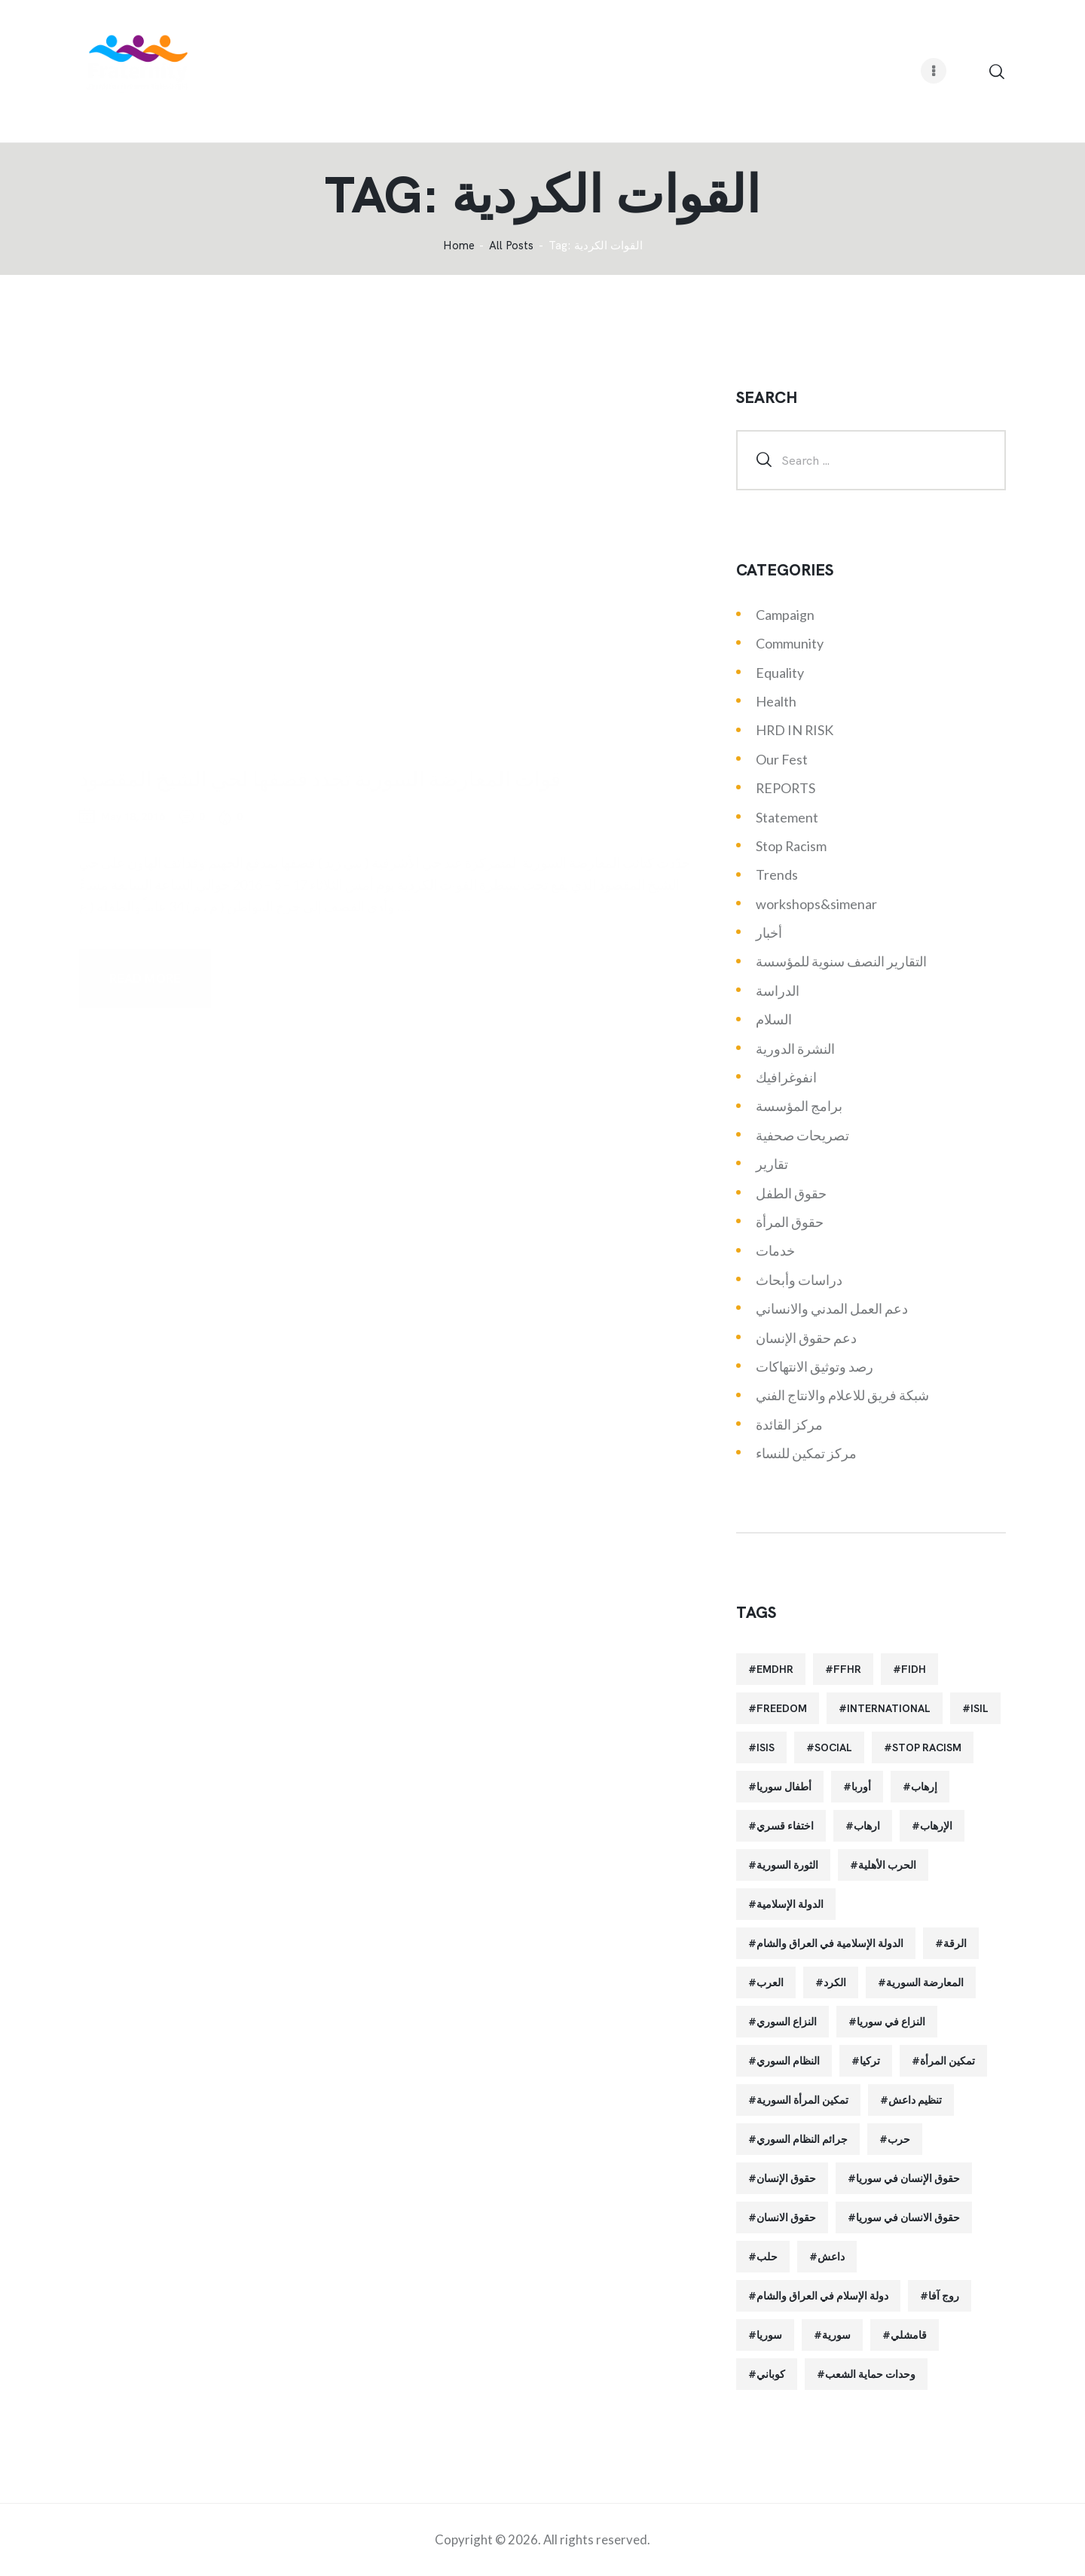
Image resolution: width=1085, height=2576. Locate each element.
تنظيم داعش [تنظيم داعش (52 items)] (915, 2100)
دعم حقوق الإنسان (806, 1337)
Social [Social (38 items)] (833, 1747)
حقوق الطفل (791, 1193)
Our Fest (782, 759)
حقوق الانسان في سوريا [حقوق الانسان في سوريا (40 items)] (908, 2217)
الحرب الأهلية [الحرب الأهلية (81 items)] (887, 1865)
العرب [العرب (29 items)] (770, 1982)
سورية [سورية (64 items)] (836, 2335)
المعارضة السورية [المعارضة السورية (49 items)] (925, 1982)
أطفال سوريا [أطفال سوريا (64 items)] (783, 1786)
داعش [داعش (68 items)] (831, 2256)
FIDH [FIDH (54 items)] (913, 1669)
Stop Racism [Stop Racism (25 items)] (926, 1747)
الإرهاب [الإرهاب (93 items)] (936, 1826)
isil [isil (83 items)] (979, 1708)
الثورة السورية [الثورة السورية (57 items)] (787, 1865)
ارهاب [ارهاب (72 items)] (867, 1826)
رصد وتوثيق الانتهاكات (814, 1366)
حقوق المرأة (790, 1221)
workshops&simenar (816, 904)
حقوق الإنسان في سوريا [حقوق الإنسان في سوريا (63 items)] (908, 2178)
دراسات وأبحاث (799, 1279)
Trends (777, 874)
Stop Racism (791, 846)
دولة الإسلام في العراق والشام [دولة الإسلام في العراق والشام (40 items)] (822, 2296)
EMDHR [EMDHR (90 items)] (774, 1669)
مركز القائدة (789, 1424)
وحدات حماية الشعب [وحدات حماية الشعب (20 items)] (870, 2374)
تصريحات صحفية (802, 1135)
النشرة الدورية (795, 1048)
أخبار (769, 932)
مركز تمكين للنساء (806, 1453)
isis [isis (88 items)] (765, 1747)
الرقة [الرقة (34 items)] (955, 1943)
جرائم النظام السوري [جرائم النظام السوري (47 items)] (802, 2139)
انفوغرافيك (786, 1077)
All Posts (511, 245)
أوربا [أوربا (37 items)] (861, 1786)
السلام (774, 1019)
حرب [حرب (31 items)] (899, 2139)
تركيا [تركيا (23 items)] (870, 2061)
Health (776, 701)
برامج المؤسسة (799, 1105)
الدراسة (777, 990)
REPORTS (785, 788)
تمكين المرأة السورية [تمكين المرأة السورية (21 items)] (802, 2100)
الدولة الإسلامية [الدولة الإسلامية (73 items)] (790, 1904)
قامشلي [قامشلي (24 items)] (909, 2335)
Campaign (785, 614)
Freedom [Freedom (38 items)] (781, 1708)
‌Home (459, 246)
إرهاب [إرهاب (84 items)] (924, 1786)
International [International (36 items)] (889, 1708)
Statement (787, 817)
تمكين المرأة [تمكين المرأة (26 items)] (947, 2061)
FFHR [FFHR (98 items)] (847, 1669)
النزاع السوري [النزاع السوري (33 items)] (786, 2021)
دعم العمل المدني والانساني (832, 1308)
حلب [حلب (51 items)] (767, 2256)
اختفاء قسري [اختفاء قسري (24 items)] (785, 1826)
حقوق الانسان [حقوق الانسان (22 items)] (786, 2217)
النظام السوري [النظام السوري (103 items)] (788, 2061)
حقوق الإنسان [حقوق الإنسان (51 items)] (786, 2178)
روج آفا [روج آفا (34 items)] (943, 2296)
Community (790, 643)
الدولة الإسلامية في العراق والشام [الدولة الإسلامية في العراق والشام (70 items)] (829, 1943)
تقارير (772, 1163)
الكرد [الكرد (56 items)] (835, 1982)
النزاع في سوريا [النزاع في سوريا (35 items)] (891, 2021)
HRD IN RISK (794, 730)
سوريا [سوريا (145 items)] (769, 2335)
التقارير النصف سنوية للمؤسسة (841, 961)
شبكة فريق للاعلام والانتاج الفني (842, 1395)
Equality (780, 672)
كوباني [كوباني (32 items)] (770, 2374)
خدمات (775, 1250)
